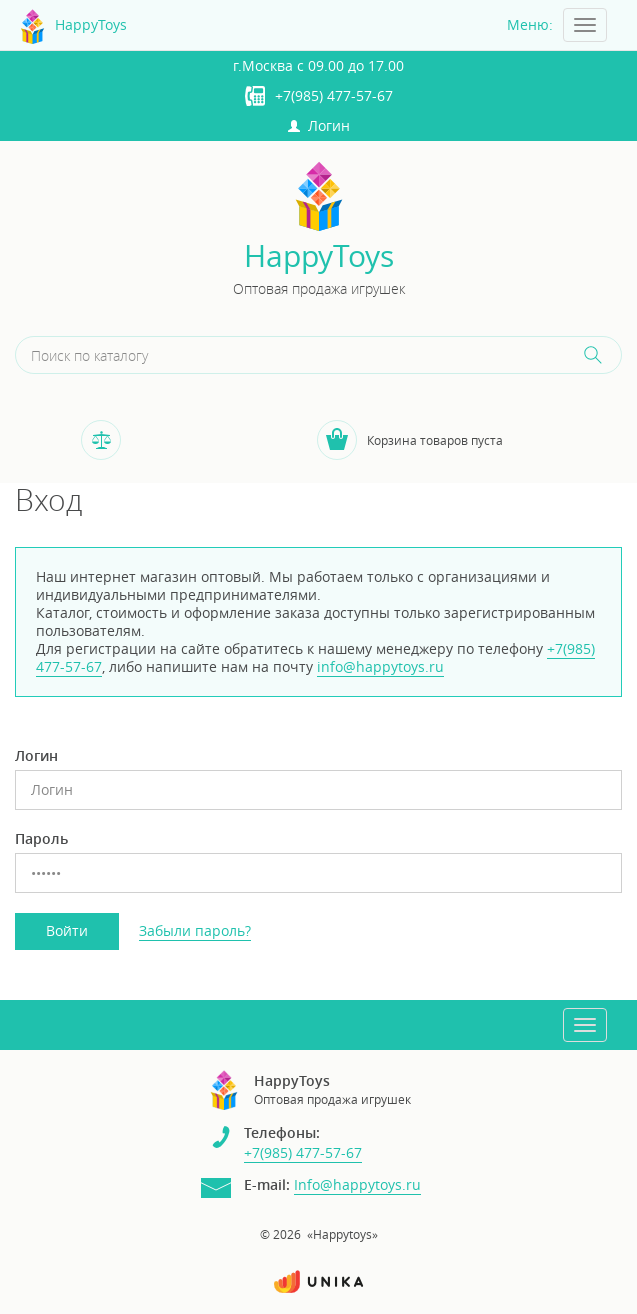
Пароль (41, 839)
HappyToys (319, 256)
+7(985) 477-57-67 (334, 95)
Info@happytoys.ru (357, 1184)
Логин (319, 125)
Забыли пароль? (195, 930)
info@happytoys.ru (380, 666)
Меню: (530, 24)
